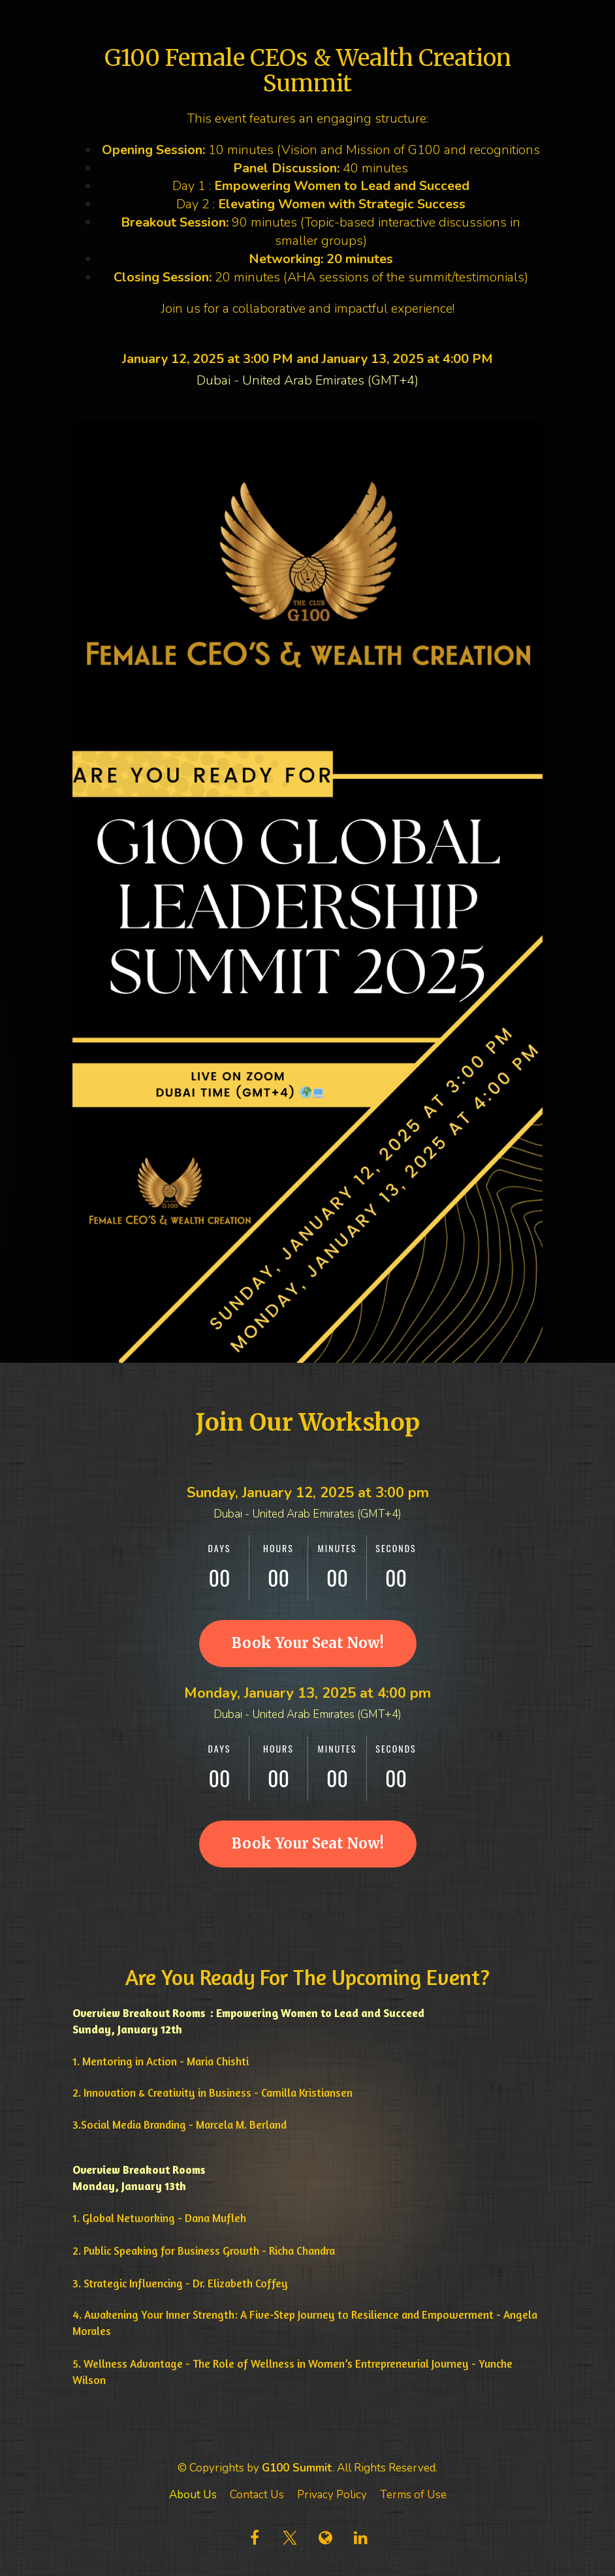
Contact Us (257, 2495)
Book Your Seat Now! (308, 1643)
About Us (193, 2495)
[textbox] (307, 2275)
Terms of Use (413, 2495)
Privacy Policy (332, 2495)
